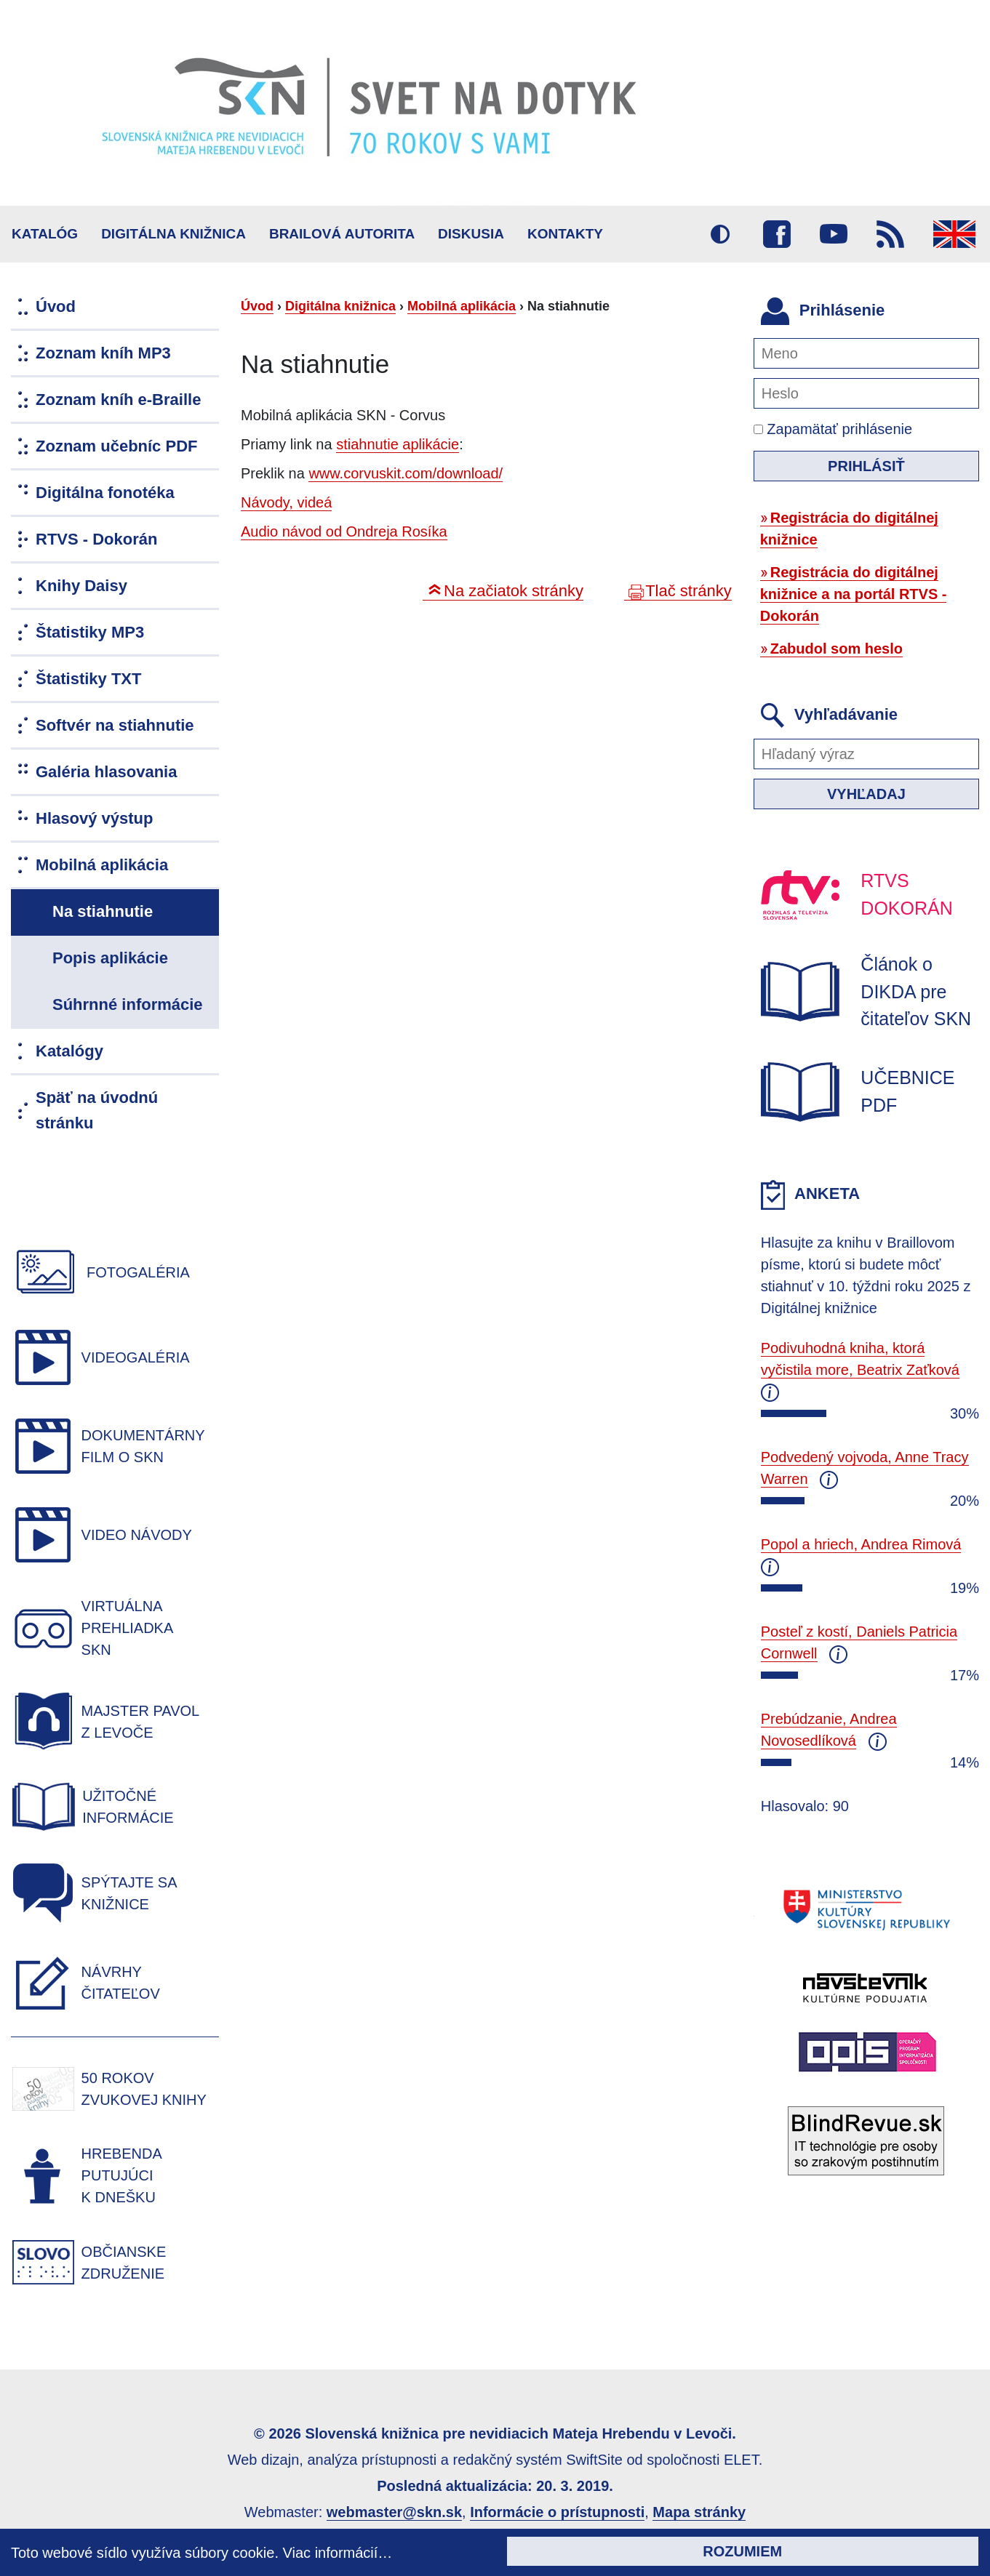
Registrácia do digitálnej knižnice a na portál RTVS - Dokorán (853, 594)
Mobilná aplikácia (461, 306)
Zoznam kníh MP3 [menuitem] (103, 353)
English (954, 234)
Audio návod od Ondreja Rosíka (344, 531)
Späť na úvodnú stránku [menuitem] (97, 1110)
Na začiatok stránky (513, 591)
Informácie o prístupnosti (557, 2512)
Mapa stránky (699, 2512)
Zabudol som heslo (836, 649)
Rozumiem (742, 2551)
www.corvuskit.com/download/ (405, 473)
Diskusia (471, 233)
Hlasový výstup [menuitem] (94, 818)
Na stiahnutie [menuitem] (102, 911)
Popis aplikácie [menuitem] (110, 958)
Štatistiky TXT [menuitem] (88, 679)
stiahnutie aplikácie (397, 444)
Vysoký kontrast (720, 234)
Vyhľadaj (866, 794)
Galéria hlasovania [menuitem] (106, 772)
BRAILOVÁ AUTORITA (342, 233)
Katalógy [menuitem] (69, 1051)
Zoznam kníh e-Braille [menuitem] (118, 399)
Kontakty (565, 233)
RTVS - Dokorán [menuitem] (96, 539)
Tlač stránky (688, 591)
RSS (890, 234)
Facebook (777, 234)
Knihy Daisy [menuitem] (81, 586)
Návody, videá (286, 502)
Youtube (833, 234)
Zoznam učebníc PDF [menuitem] (116, 446)
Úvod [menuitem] (56, 306)
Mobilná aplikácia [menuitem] (102, 865)
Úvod (257, 306)
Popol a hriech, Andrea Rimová (861, 1544)
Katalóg (45, 233)
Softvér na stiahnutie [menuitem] (115, 725)
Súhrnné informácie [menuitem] (127, 1004)
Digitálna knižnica (173, 233)
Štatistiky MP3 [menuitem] (90, 632)
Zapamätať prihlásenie (833, 429)
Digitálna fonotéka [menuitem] (105, 492)
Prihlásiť (866, 466)
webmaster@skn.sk (394, 2512)
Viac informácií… (338, 2553)
